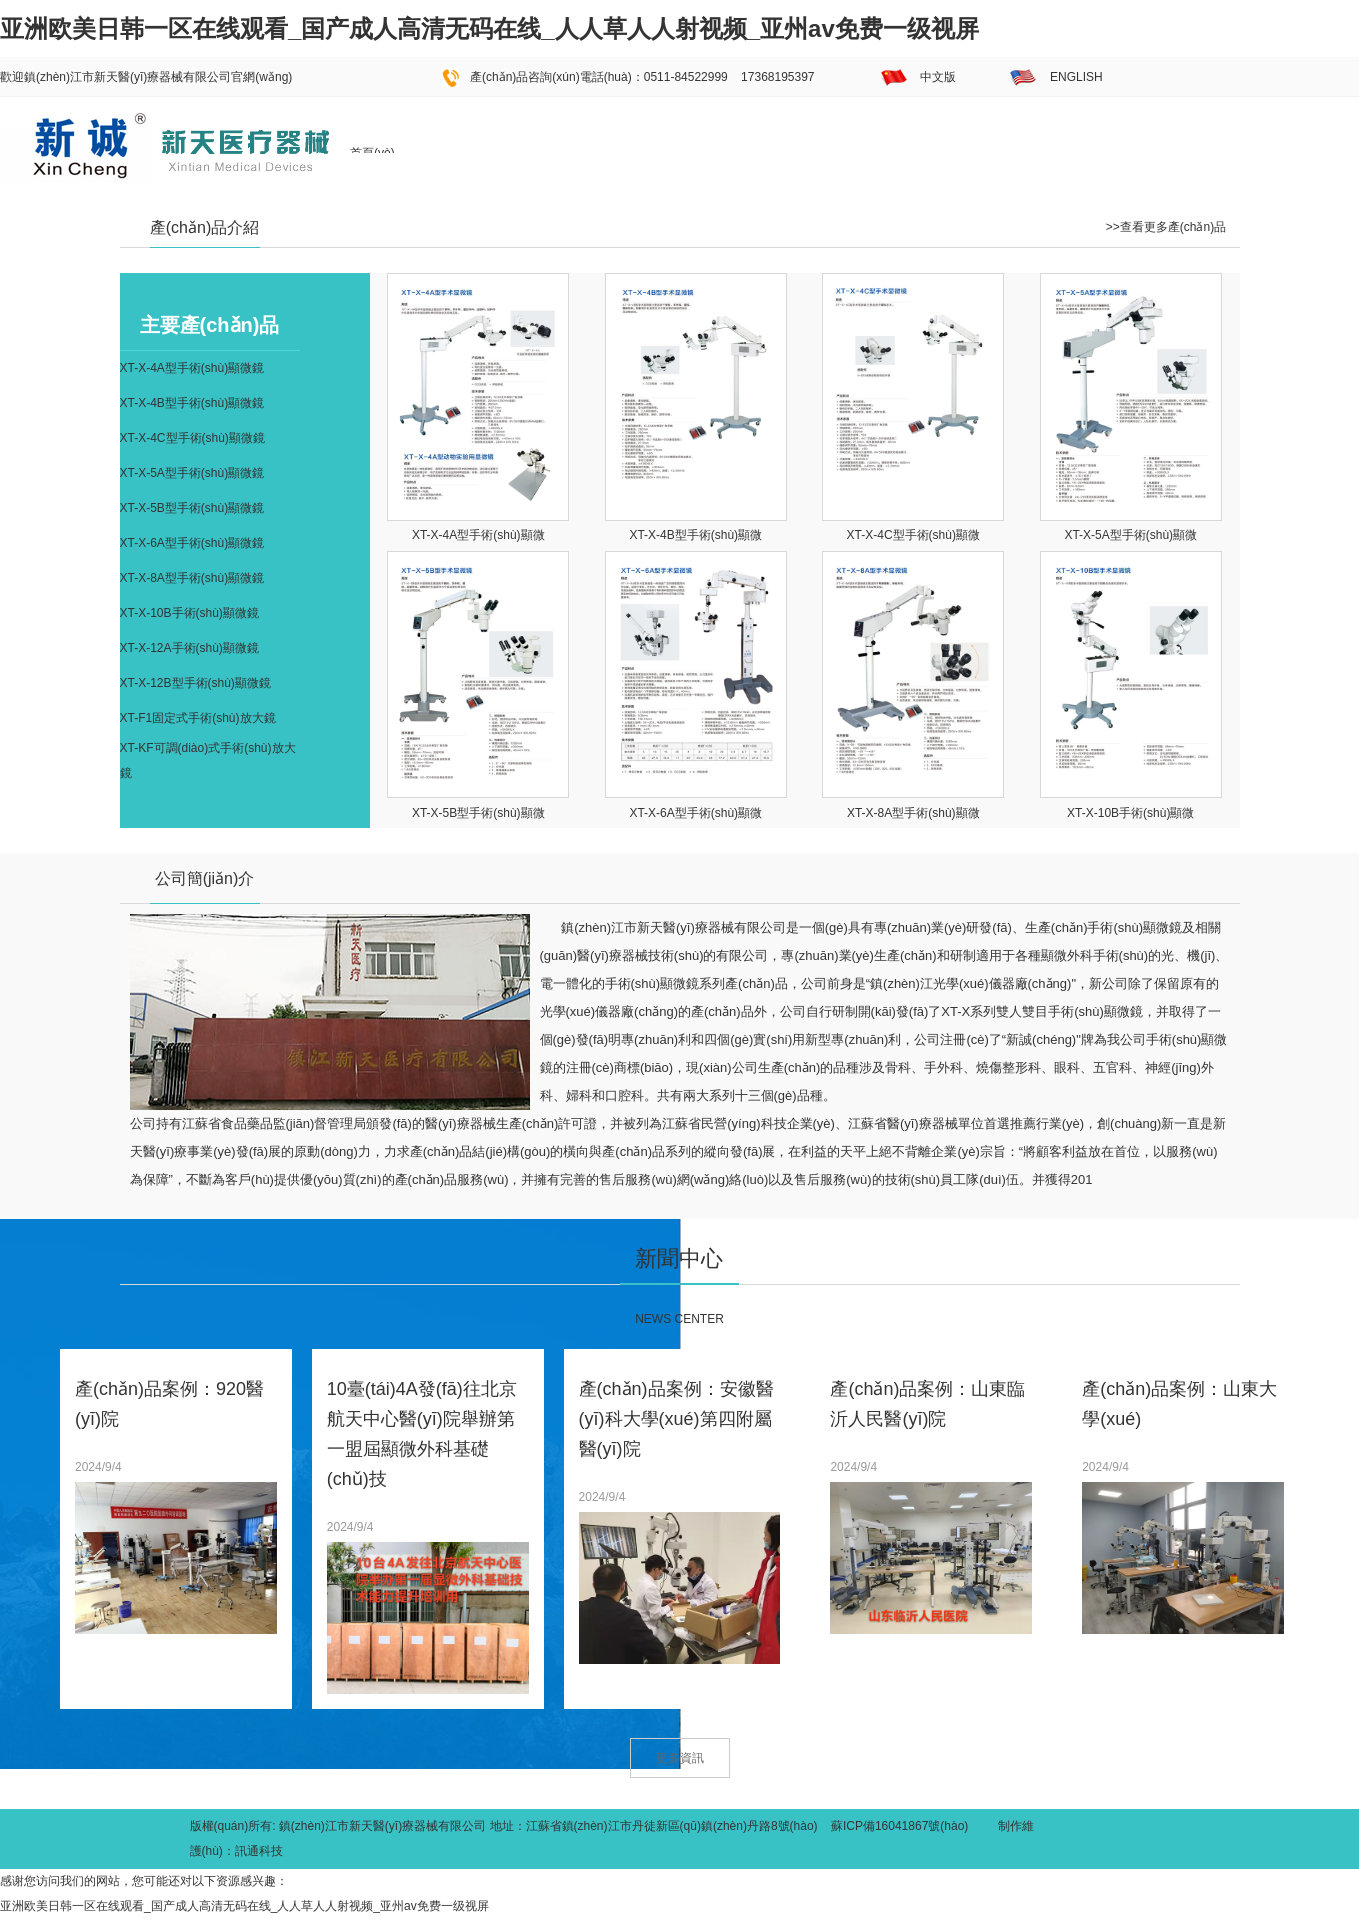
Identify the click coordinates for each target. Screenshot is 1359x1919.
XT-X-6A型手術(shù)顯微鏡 (192, 543)
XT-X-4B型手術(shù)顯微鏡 (192, 403)
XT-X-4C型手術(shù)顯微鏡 (192, 438)
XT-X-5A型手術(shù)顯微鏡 (192, 473)
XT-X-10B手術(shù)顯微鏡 (189, 613)
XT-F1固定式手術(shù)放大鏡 (198, 718)
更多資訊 (680, 1758)
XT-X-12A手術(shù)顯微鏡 (189, 648)
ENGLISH (1076, 77)
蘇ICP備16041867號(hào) (899, 1826)
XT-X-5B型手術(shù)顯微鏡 (192, 508)
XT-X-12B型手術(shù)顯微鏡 (195, 683)
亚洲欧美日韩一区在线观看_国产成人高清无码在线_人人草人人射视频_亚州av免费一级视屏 (489, 28)
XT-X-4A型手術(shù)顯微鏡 (192, 368)
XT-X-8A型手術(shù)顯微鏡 (192, 578)
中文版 (938, 77)
